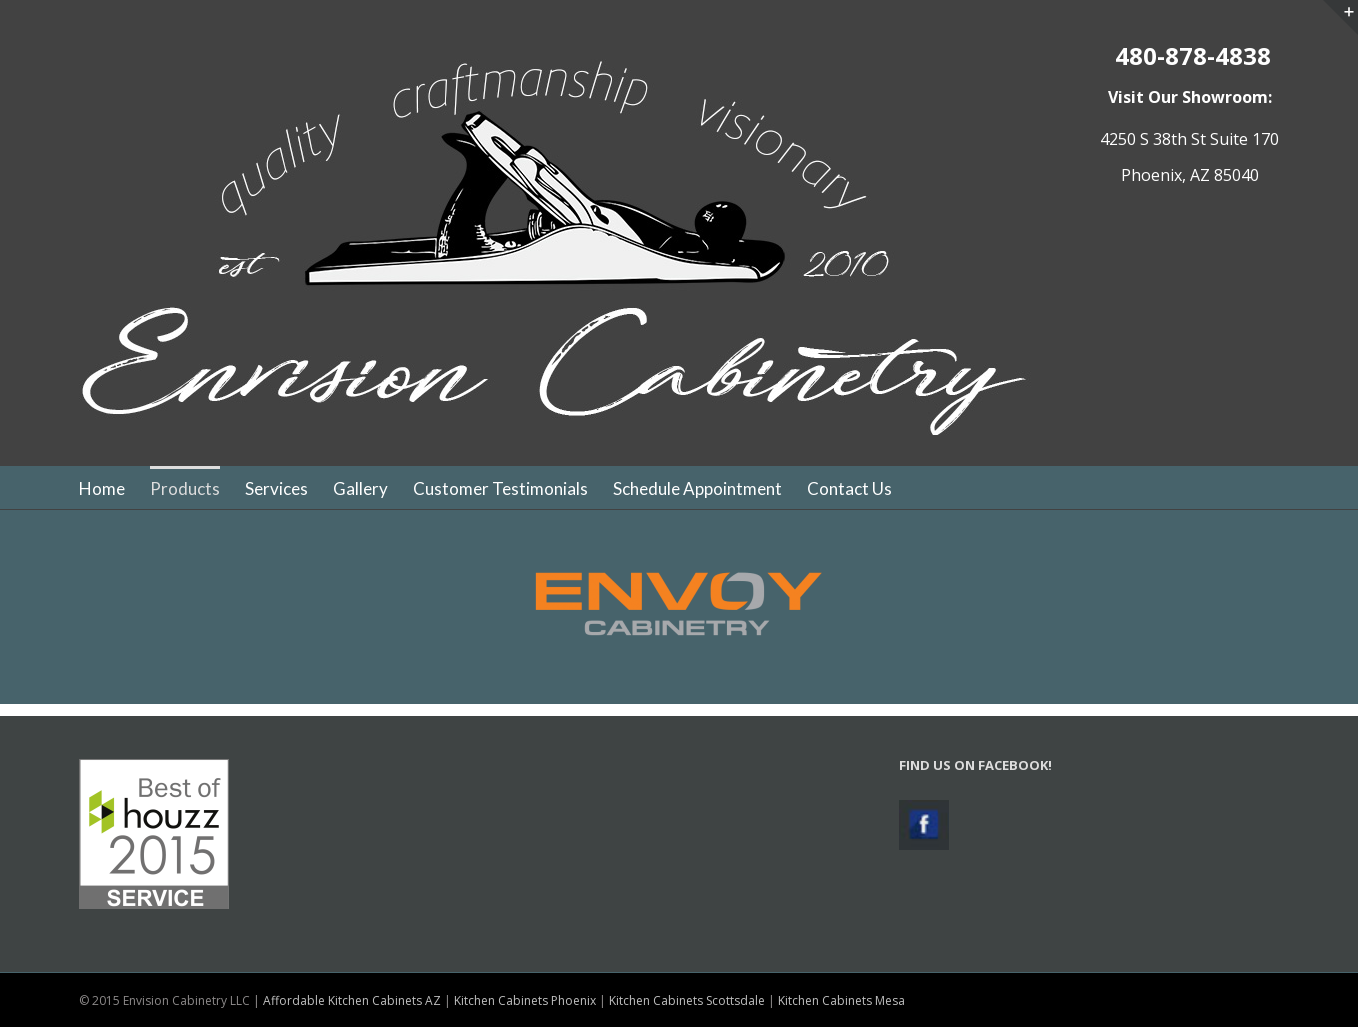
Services (276, 488)
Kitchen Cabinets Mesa (841, 1000)
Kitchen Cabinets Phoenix (525, 1000)
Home (102, 488)
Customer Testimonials (500, 488)
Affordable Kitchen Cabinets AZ (352, 1000)
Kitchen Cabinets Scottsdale (687, 1000)
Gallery (360, 488)
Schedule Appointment (697, 488)
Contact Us (849, 488)
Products (185, 488)
